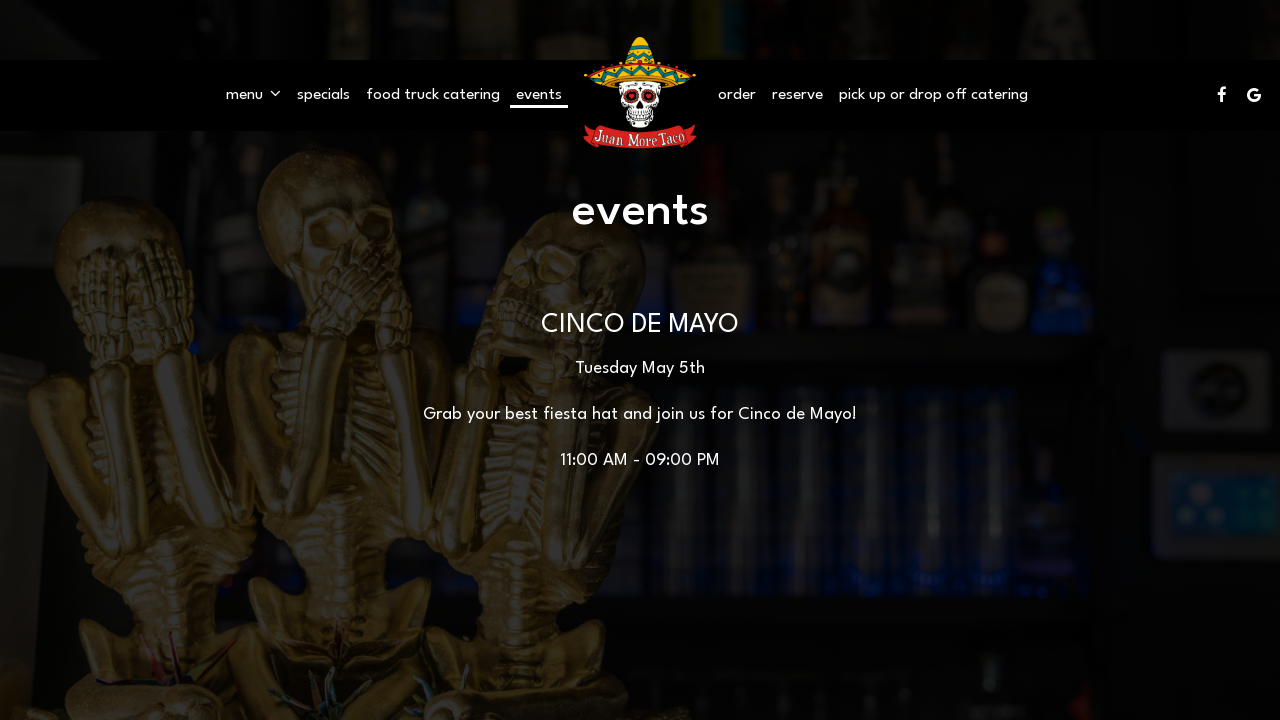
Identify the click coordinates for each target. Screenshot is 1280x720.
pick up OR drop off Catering (933, 95)
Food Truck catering (433, 95)
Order (737, 95)
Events (539, 95)
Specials (323, 95)
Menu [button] (253, 94)
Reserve (797, 95)
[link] (640, 94)
